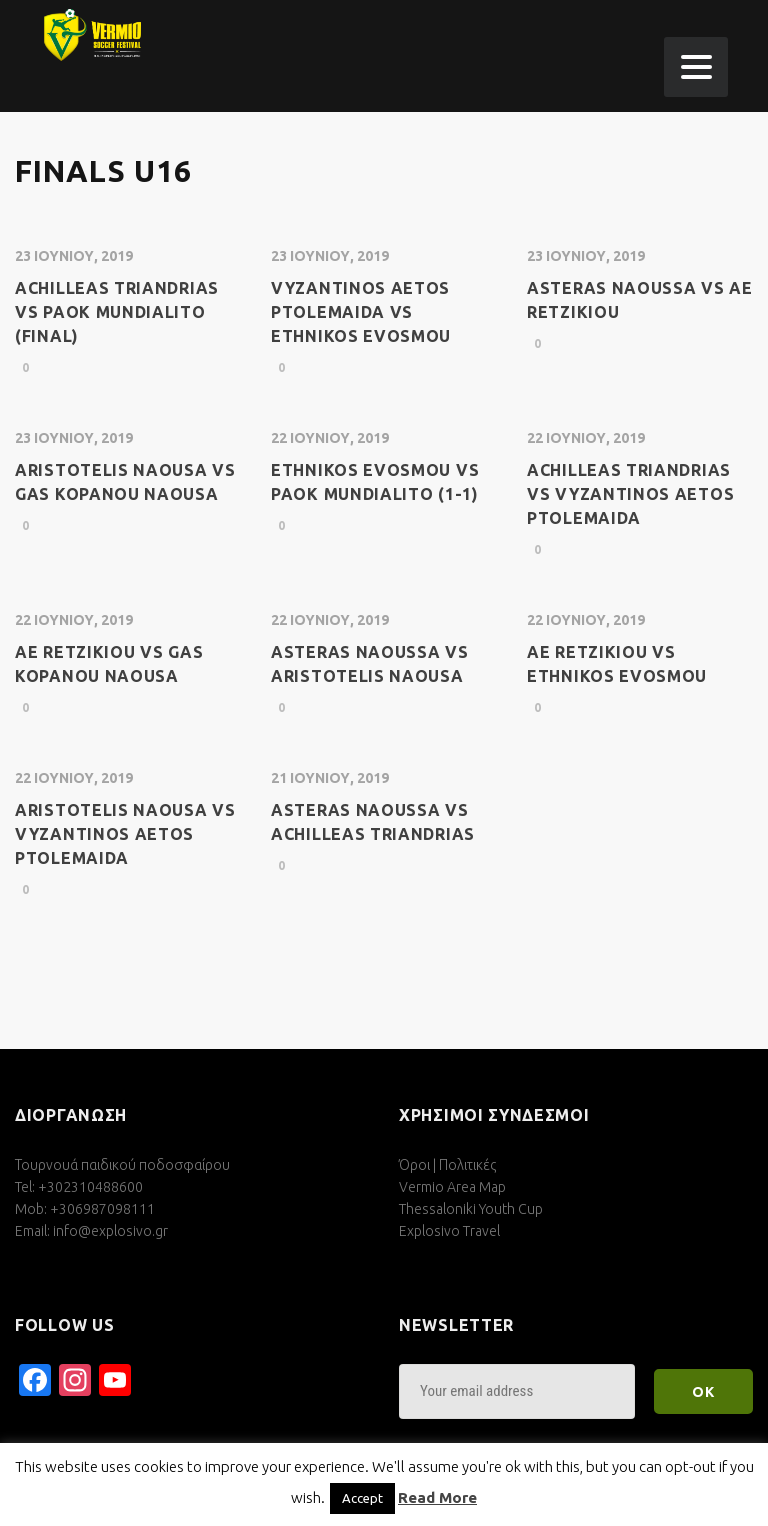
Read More (437, 1497)
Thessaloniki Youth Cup (471, 1209)
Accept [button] (362, 1498)
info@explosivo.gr (110, 1231)
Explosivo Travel (449, 1231)
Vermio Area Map (452, 1187)
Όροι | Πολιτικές (447, 1165)
